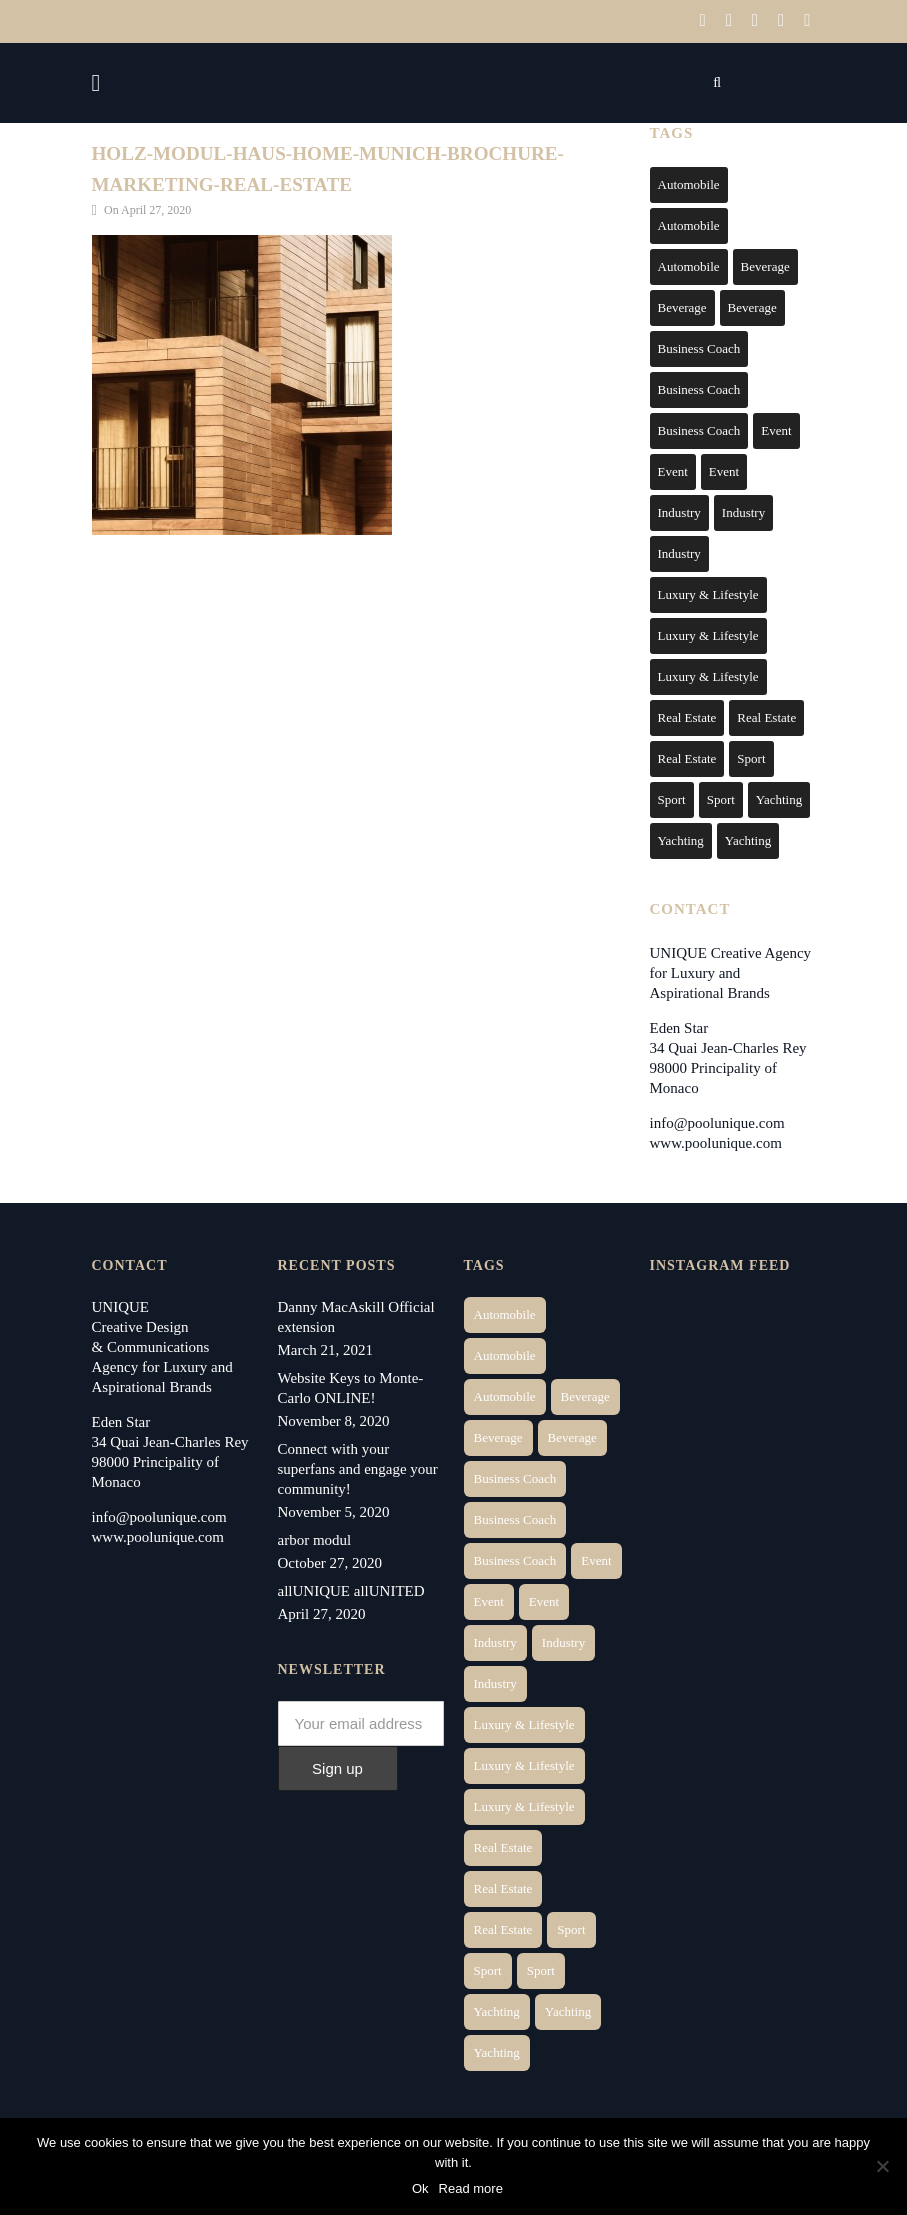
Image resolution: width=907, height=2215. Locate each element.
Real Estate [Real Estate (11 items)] (687, 755)
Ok (421, 2189)
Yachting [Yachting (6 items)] (779, 796)
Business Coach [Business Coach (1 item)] (699, 345)
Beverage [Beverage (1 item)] (765, 263)
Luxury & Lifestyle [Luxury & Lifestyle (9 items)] (708, 673)
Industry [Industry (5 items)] (679, 550)
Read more (472, 2189)
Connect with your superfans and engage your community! (358, 1466)
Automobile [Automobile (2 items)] (689, 222)
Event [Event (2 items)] (776, 427)
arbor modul (315, 1537)
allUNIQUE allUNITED (351, 1588)
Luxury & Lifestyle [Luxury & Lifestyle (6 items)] (708, 591)
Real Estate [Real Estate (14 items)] (687, 714)
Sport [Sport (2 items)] (751, 755)
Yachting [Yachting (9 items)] (748, 837)
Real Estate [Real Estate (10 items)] (766, 714)
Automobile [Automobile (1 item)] (689, 181)
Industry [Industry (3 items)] (679, 509)
